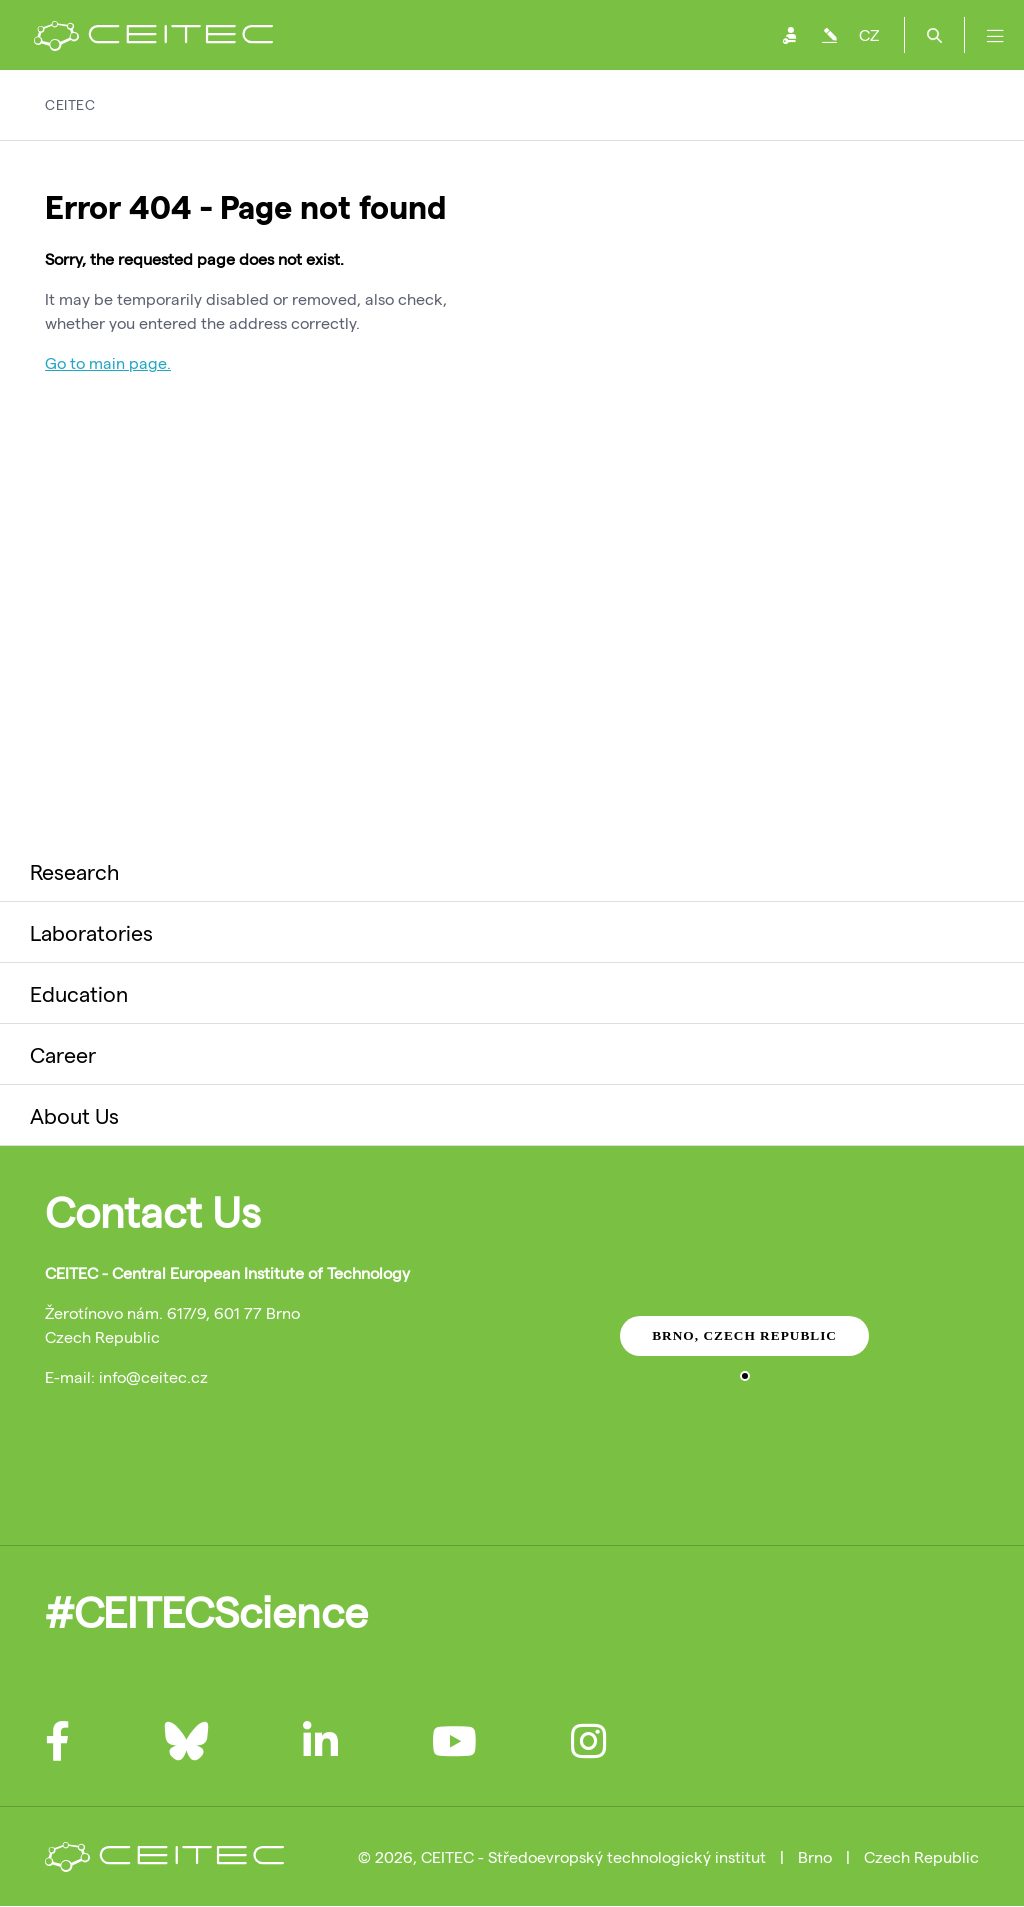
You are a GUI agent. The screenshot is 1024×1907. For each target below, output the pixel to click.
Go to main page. (108, 362)
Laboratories (91, 932)
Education (79, 993)
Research (74, 871)
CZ (869, 34)
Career (63, 1054)
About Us (74, 1115)
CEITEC (70, 104)
